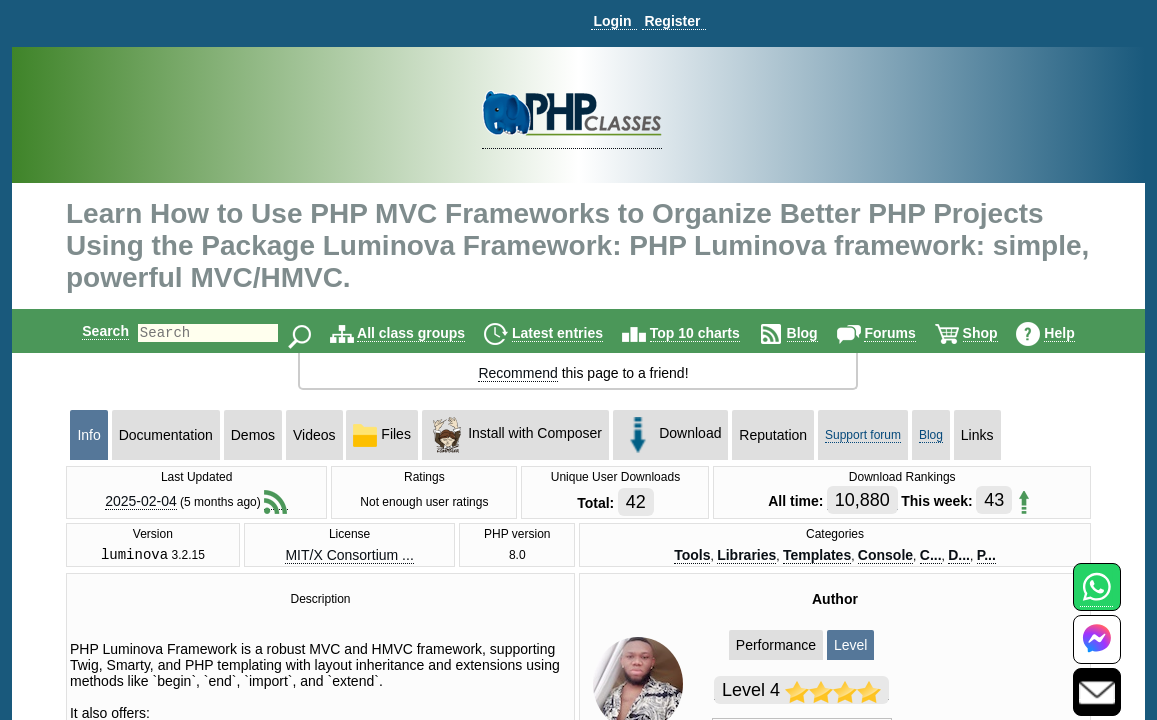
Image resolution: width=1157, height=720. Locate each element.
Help (1076, 333)
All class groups (428, 333)
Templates (817, 556)
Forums (906, 333)
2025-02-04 (141, 501)
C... (931, 556)
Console (885, 556)
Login (612, 21)
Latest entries (574, 333)
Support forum (863, 435)
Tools (692, 556)
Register (672, 21)
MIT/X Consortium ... (349, 556)
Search (88, 331)
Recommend (517, 373)
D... (959, 556)
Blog (819, 333)
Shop (997, 333)
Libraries (746, 556)
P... (986, 556)
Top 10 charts (712, 333)
